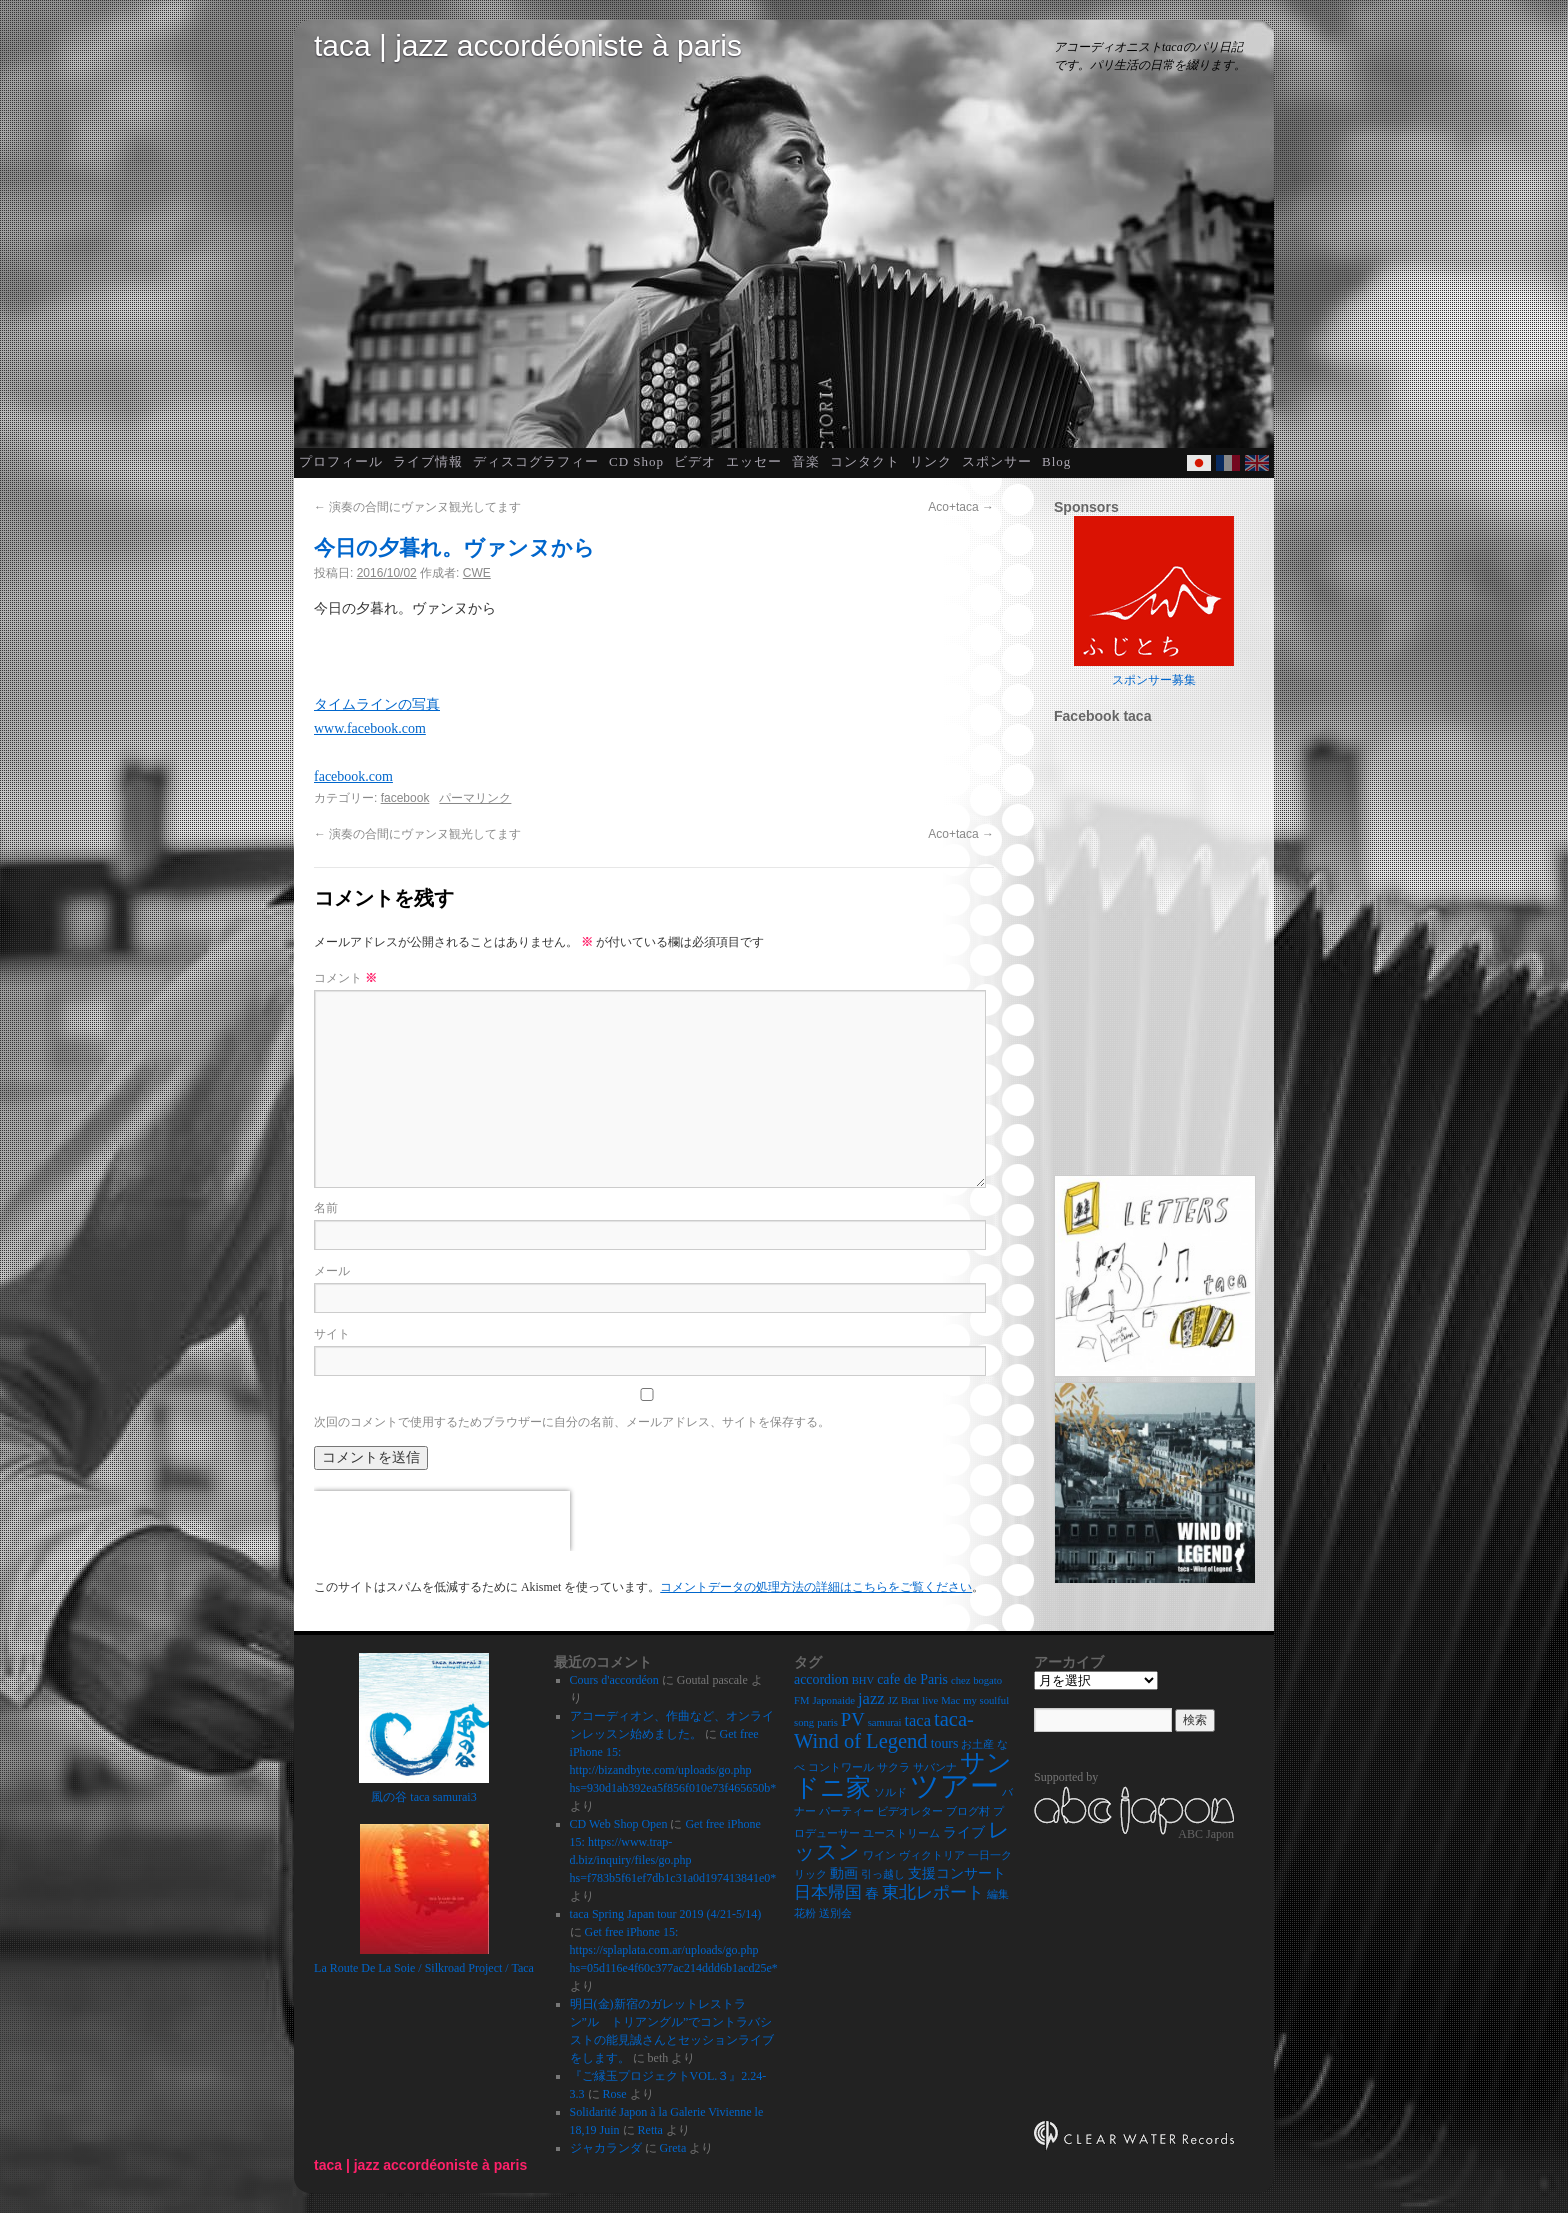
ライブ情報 (428, 461)
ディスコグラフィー (536, 461)
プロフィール (341, 461)
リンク (931, 461)
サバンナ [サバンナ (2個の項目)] (935, 1767)
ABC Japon (1206, 1833)
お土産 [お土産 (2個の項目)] (977, 1744)
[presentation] (442, 1521)
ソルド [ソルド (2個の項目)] (890, 1792)
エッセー (754, 461)
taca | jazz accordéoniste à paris (528, 45)
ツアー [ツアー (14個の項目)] (954, 1786)
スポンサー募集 (1154, 680)
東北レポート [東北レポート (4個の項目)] (933, 1892)
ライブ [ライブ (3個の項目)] (964, 1832)
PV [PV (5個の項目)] (853, 1719)
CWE (477, 573)
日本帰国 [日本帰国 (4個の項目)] (828, 1892)
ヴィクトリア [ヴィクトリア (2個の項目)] (932, 1855)
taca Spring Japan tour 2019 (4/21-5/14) (666, 1914)
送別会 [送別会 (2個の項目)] (835, 1913)
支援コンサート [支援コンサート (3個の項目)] (957, 1873)
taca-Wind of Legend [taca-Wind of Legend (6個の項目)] (884, 1730)
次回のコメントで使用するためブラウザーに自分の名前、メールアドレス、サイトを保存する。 (572, 1422)
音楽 (806, 461)
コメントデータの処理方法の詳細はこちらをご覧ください (816, 1587)
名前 (326, 1208)
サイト (332, 1334)
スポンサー (997, 461)
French (1228, 463)
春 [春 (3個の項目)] (872, 1893)
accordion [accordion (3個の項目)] (821, 1679)
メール (332, 1271)
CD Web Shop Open (619, 1824)
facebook (405, 798)
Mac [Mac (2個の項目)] (950, 1700)
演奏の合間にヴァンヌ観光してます (417, 507)
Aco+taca (961, 507)
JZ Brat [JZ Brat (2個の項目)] (904, 1700)
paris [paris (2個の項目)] (827, 1722)
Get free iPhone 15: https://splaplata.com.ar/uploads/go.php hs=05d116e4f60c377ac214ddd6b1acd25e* (674, 1950)
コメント (345, 978)
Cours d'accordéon (614, 1680)
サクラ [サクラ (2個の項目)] (893, 1767)
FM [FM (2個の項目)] (801, 1700)
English (1257, 463)
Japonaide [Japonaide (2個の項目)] (833, 1700)
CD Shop (636, 461)
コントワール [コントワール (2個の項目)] (841, 1767)
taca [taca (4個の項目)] (917, 1720)
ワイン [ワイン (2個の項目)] (879, 1855)
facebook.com (353, 776)
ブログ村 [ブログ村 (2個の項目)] (968, 1811)
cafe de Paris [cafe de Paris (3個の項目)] (912, 1679)
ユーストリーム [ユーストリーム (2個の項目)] (901, 1833)
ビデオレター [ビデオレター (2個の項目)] (910, 1811)
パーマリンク (475, 798)
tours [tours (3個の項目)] (945, 1743)
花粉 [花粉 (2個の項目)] (805, 1913)
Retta (650, 2130)
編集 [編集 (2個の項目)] (998, 1894)
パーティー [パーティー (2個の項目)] (846, 1811)
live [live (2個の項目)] (930, 1700)
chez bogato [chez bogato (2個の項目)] (976, 1680)
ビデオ (695, 461)
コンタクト (865, 461)
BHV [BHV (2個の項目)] (863, 1680)
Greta (673, 2148)
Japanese (1199, 463)
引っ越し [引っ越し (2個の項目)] (883, 1874)
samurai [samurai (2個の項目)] (885, 1722)
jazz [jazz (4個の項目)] (871, 1698)
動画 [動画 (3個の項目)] (844, 1873)
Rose (615, 2094)
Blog (1056, 461)
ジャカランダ (606, 2148)
